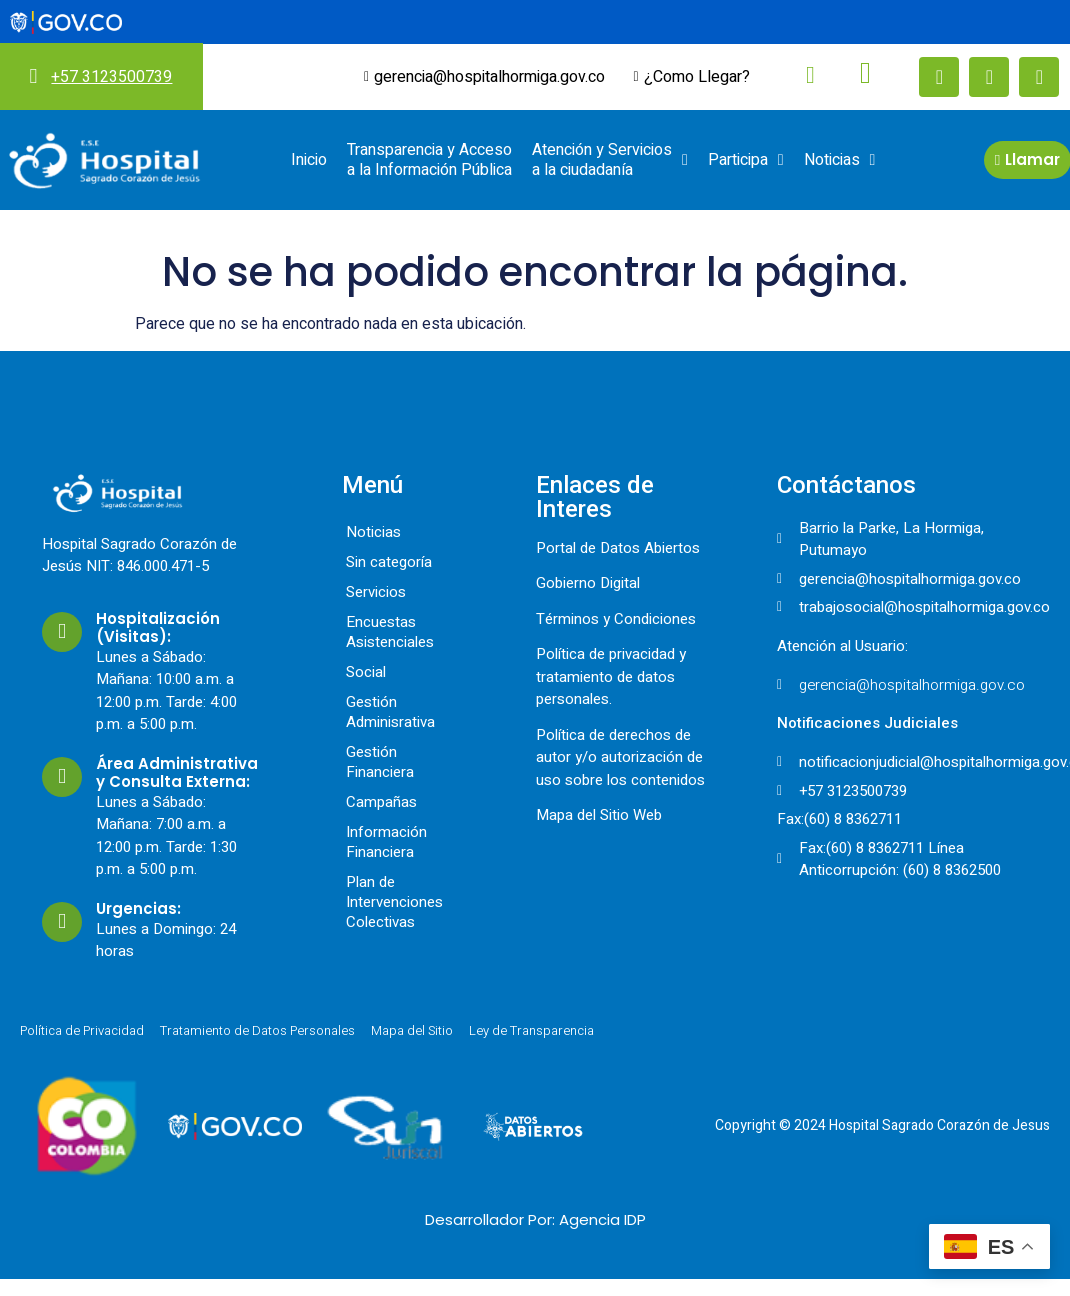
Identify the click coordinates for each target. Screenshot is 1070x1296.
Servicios (376, 592)
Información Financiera (386, 842)
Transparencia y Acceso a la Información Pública (429, 160)
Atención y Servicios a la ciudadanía (610, 160)
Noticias (840, 160)
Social (366, 672)
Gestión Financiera (380, 762)
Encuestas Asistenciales (390, 632)
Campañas (381, 802)
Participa (746, 160)
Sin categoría (389, 562)
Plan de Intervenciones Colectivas (394, 902)
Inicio (309, 160)
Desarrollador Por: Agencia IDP (535, 1219)
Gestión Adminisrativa (390, 712)
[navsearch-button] (795, 75)
